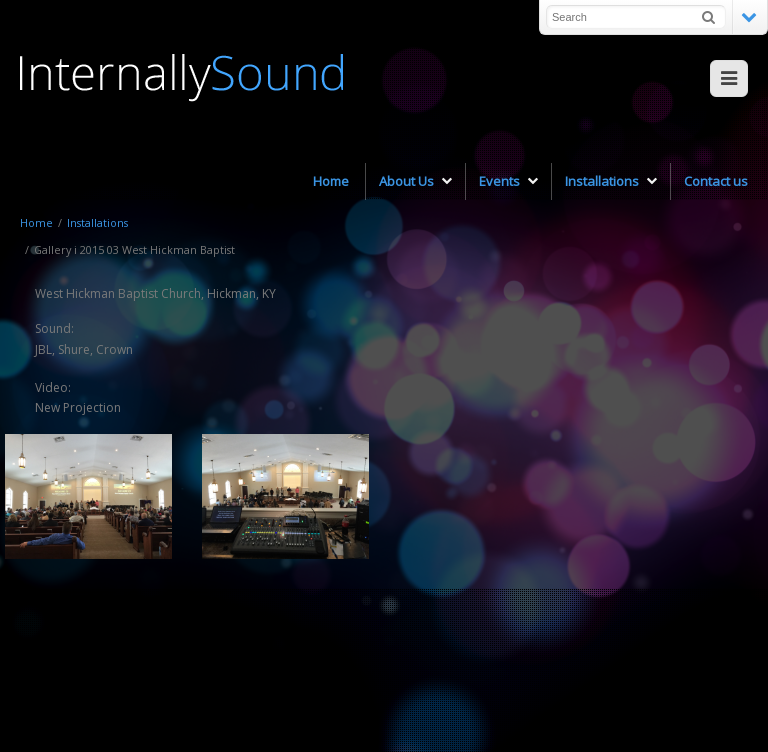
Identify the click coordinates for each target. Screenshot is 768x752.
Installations (97, 222)
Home (36, 222)
